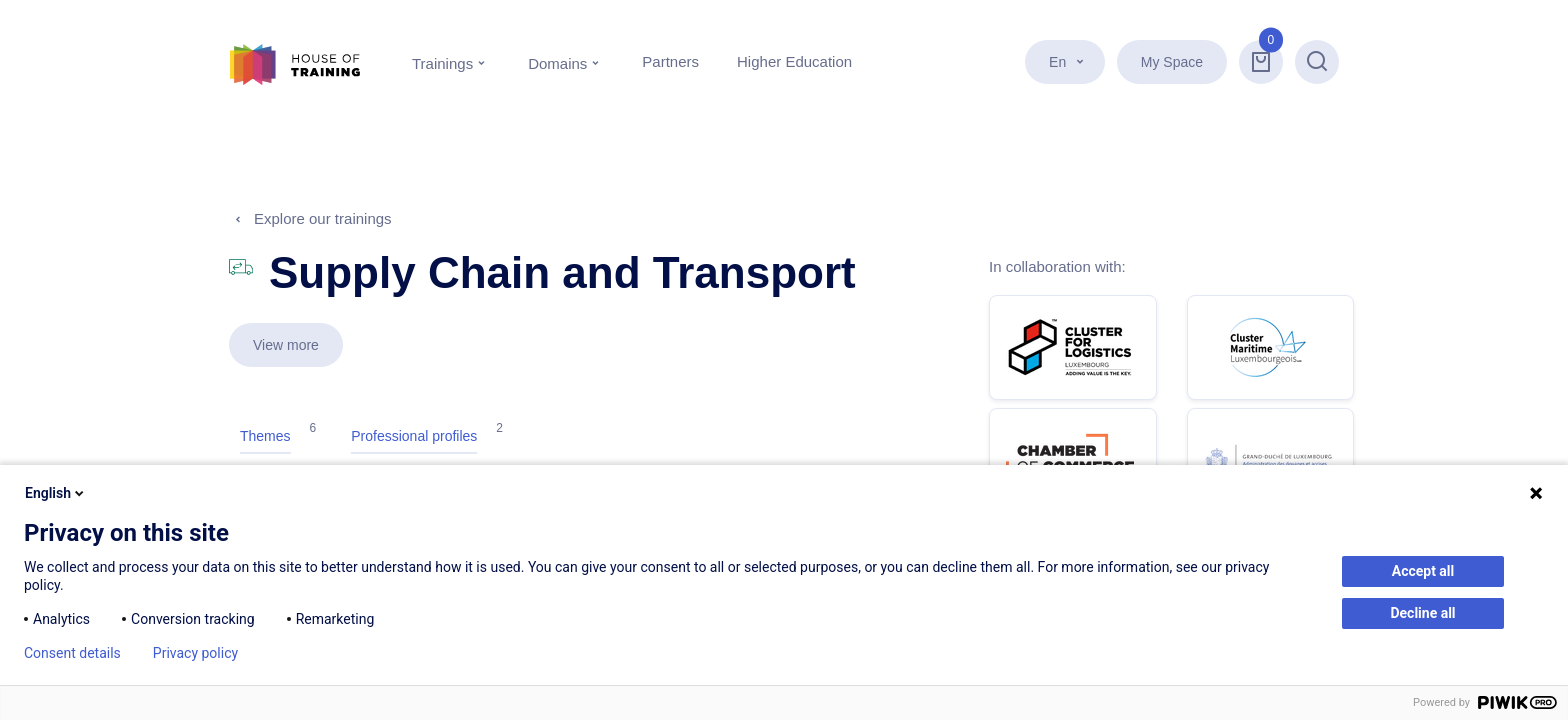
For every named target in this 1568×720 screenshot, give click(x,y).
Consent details (72, 653)
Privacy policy (195, 653)
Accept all (1423, 571)
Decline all (1422, 613)
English (56, 493)
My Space (1172, 62)
